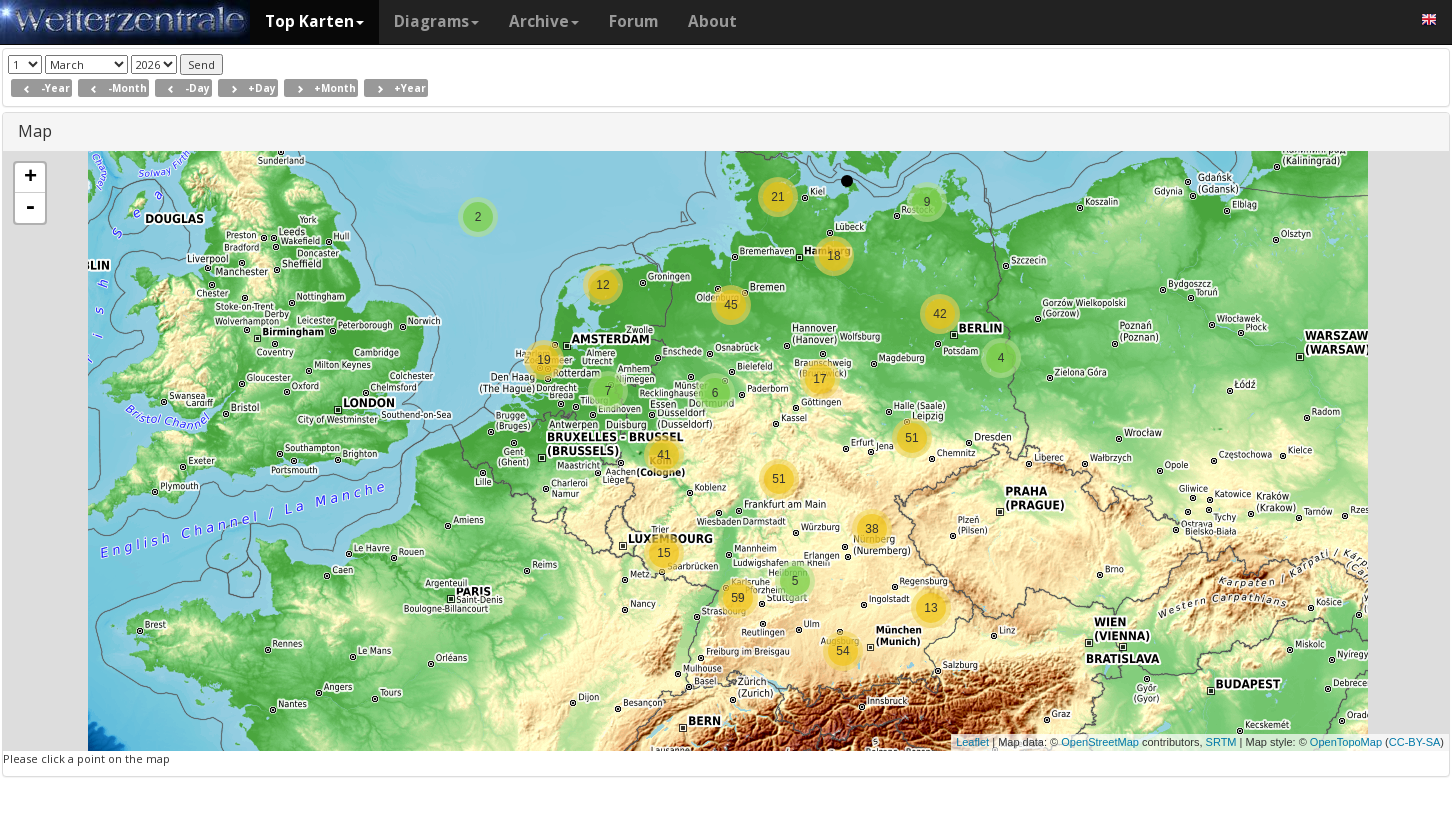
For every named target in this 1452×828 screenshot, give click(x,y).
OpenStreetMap (1100, 742)
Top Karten (314, 21)
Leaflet (972, 742)
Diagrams (436, 21)
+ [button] (30, 178)
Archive (544, 21)
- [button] (30, 208)
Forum (633, 21)
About (712, 21)
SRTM (1221, 742)
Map (35, 131)
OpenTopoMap (1346, 742)
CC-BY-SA (1415, 742)
